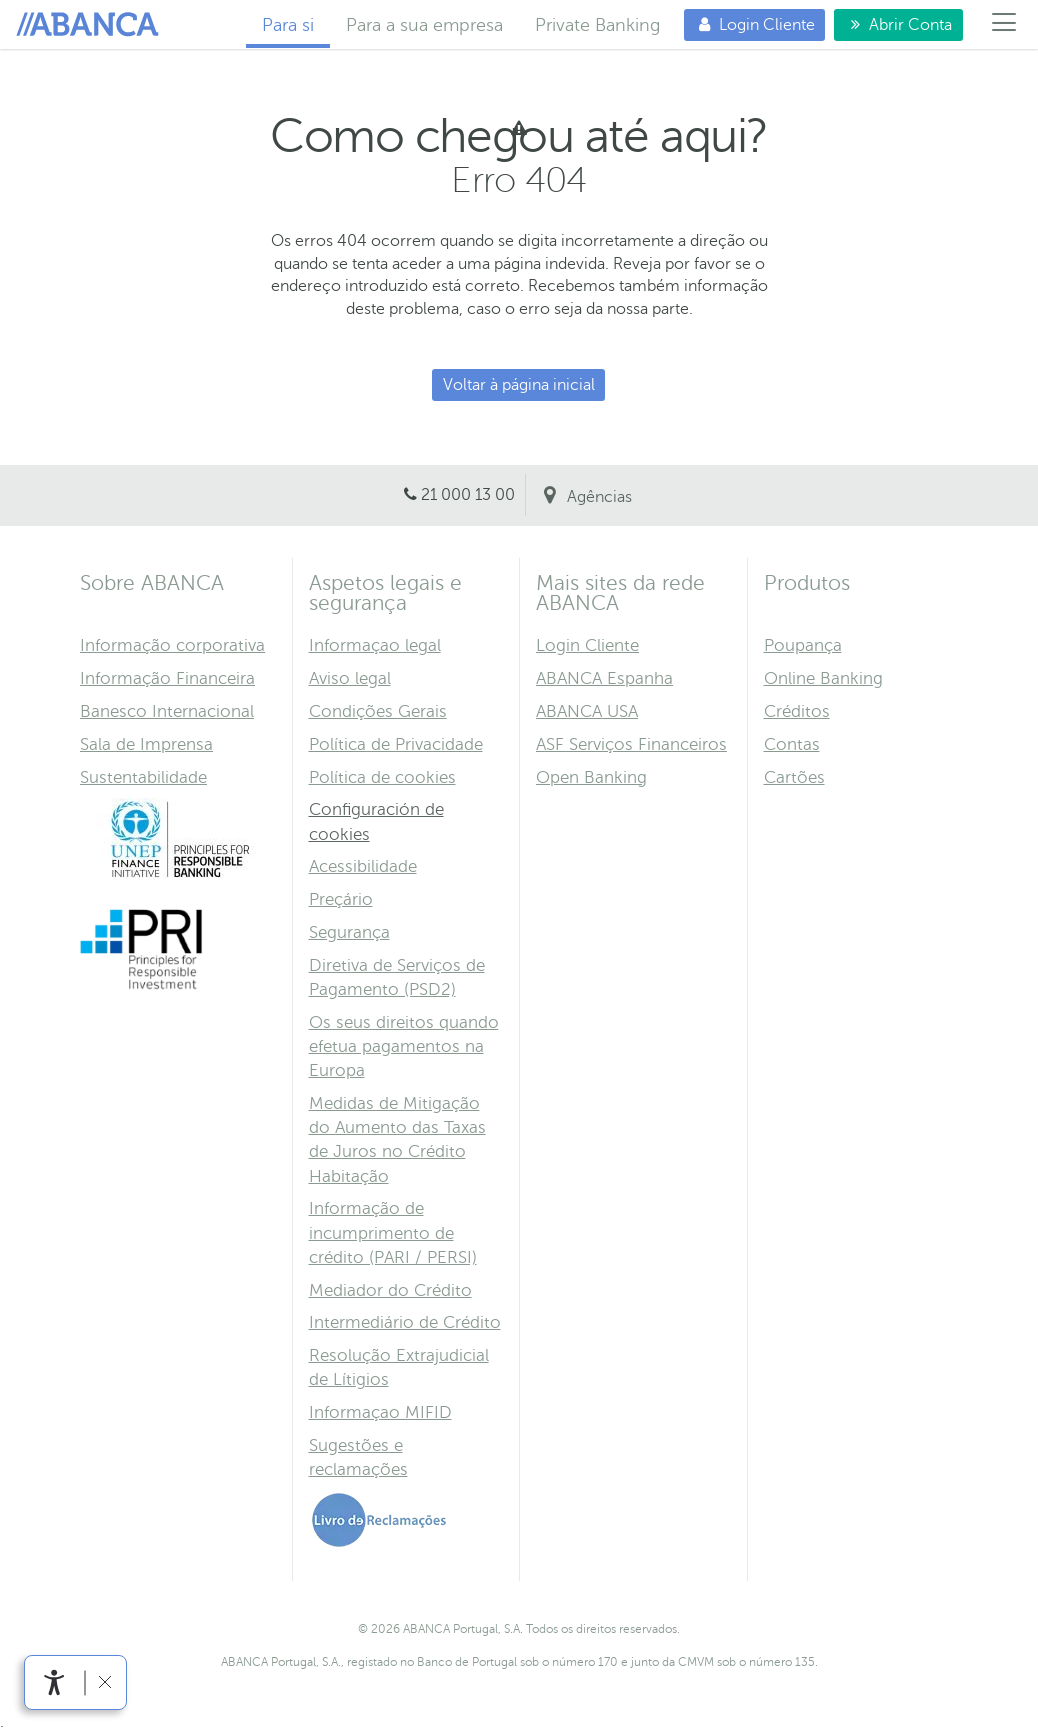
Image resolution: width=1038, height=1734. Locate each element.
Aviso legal (350, 678)
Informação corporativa (172, 645)
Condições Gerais (378, 711)
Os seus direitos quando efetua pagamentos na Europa (404, 1046)
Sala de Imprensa (146, 744)
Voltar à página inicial (519, 385)
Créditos (797, 711)
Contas (792, 744)
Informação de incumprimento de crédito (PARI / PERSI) (393, 1232)
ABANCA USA (587, 711)
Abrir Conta (893, 24)
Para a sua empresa (424, 25)
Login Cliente (749, 24)
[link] (54, 1682)
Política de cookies (382, 777)
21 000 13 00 (468, 495)
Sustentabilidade (143, 777)
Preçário (341, 899)
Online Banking (823, 678)
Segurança (349, 932)
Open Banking (591, 777)
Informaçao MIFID (380, 1412)
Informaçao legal (375, 645)
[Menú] (1004, 25)
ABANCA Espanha (604, 678)
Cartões (794, 777)
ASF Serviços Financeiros (631, 744)
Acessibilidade (363, 866)
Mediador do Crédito (390, 1290)
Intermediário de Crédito (405, 1322)
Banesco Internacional (167, 711)
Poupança (803, 645)
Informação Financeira (167, 678)
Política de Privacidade (396, 744)
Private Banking (597, 25)
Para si (91, 25)
